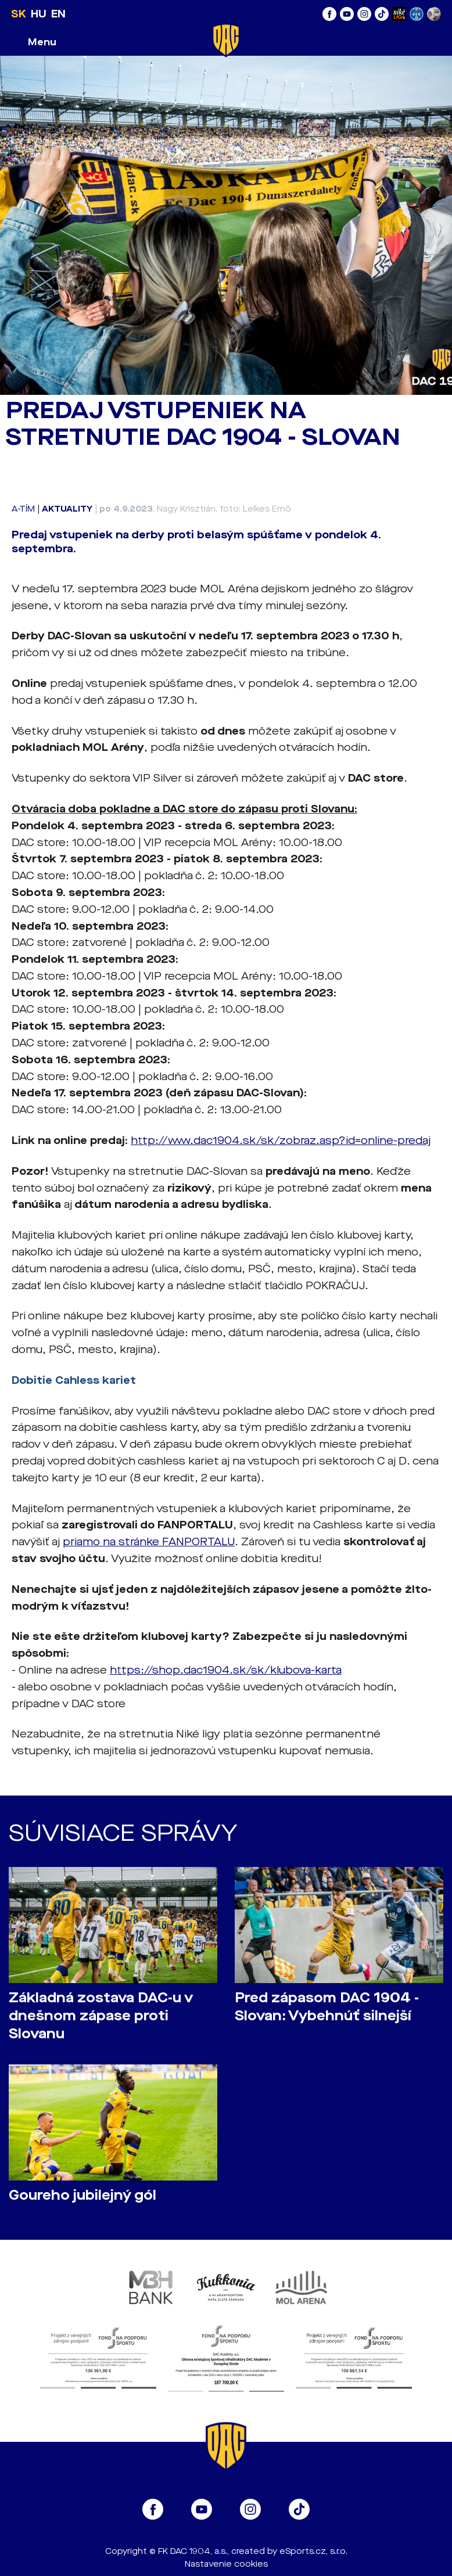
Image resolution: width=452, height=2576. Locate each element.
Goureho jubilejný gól (82, 2195)
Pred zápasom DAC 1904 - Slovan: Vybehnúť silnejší (327, 2007)
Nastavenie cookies (226, 2564)
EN (58, 14)
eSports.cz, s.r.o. (313, 2551)
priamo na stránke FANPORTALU (149, 1542)
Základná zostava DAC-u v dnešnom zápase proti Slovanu (101, 2016)
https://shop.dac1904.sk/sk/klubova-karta (226, 1670)
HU (38, 14)
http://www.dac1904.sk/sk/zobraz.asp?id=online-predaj (281, 1140)
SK (18, 14)
